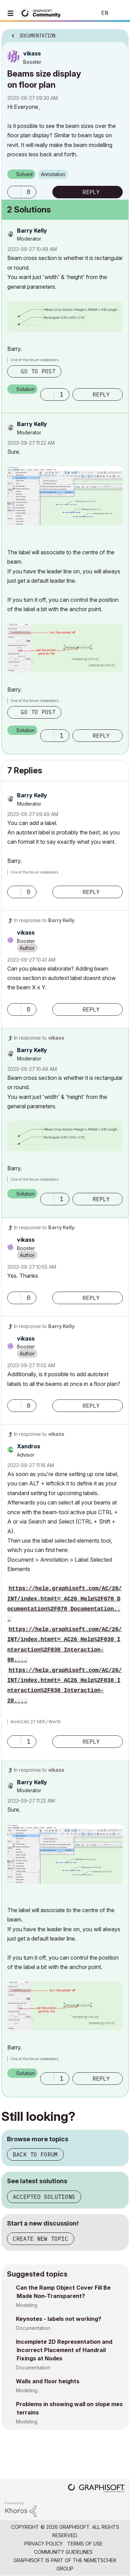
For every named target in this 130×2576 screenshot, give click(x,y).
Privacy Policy (43, 2544)
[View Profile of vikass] (32, 53)
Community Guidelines (63, 2552)
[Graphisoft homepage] (96, 2488)
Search (81, 13)
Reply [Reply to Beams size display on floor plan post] (91, 192)
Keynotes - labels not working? (58, 2318)
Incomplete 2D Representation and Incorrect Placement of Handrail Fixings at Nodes (64, 2350)
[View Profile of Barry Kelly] (32, 230)
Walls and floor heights (47, 2381)
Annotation (53, 174)
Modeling (26, 2305)
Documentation (33, 2328)
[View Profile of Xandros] (28, 1446)
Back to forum (35, 2154)
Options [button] (118, 33)
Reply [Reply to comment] (101, 394)
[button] (14, 192)
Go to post (38, 371)
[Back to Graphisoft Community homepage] (42, 13)
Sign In (119, 13)
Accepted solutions (44, 2196)
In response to (44, 920)
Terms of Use (85, 2544)
